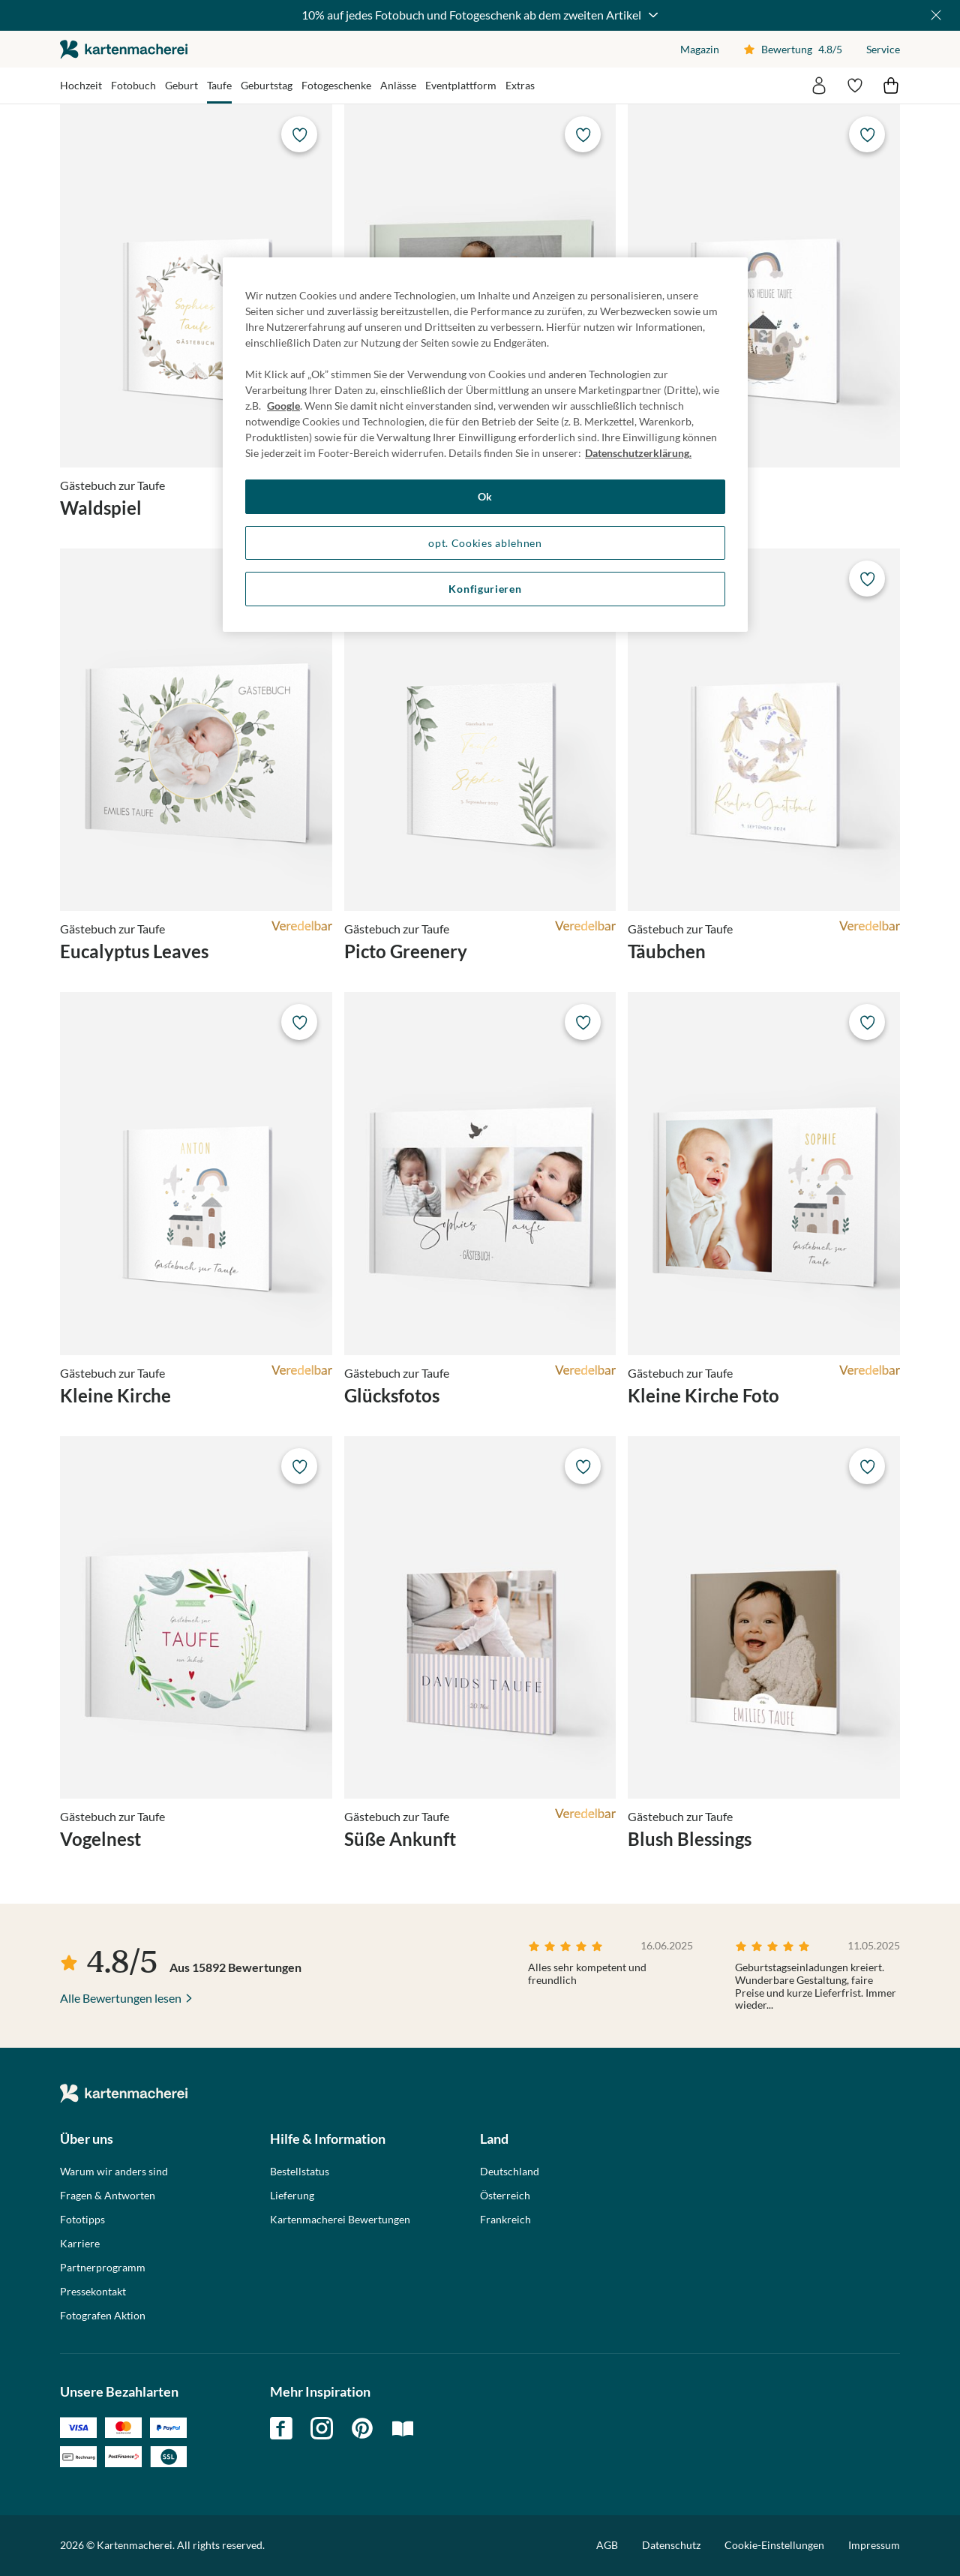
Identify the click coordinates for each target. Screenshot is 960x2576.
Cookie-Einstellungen (774, 2545)
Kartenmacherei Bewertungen (340, 2220)
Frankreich (505, 2220)
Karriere (80, 2244)
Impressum (874, 2544)
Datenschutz (671, 2544)
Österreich (505, 2196)
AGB (607, 2544)
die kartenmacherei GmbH (124, 49)
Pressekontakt (93, 2292)
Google (283, 405)
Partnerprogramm (103, 2268)
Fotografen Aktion (103, 2316)
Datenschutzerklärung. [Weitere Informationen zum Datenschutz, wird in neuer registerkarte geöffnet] (638, 452)
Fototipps (82, 2220)
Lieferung (292, 2196)
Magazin (699, 49)
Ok (485, 496)
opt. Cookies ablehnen (485, 543)
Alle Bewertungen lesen (121, 1998)
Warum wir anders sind (114, 2172)
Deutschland (509, 2172)
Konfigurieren (484, 588)
